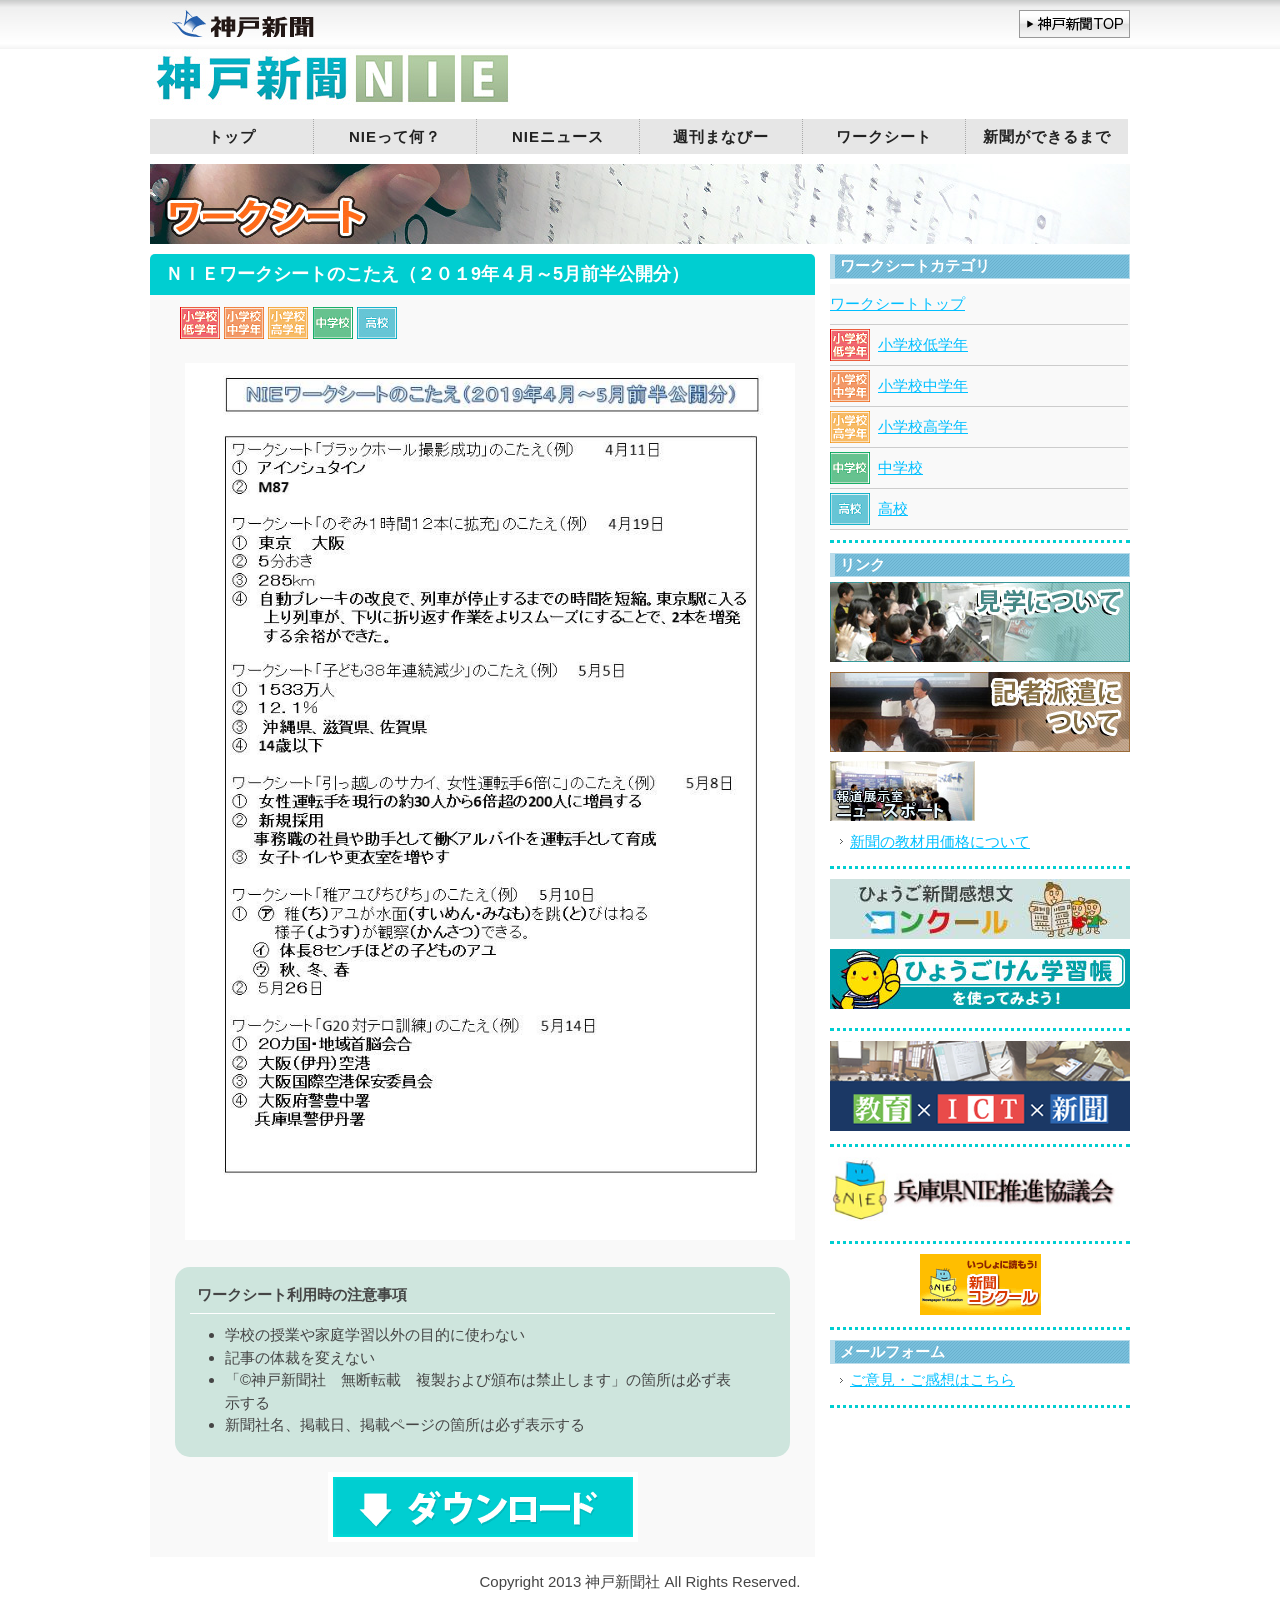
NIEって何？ (395, 136)
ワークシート (884, 136)
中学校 (900, 467)
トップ (232, 136)
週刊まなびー (721, 136)
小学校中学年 (923, 385)
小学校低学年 (923, 344)
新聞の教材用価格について (940, 841)
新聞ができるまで (1047, 136)
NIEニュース (558, 136)
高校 (893, 508)
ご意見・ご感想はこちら (932, 1379)
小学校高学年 (923, 426)
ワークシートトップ (897, 303)
